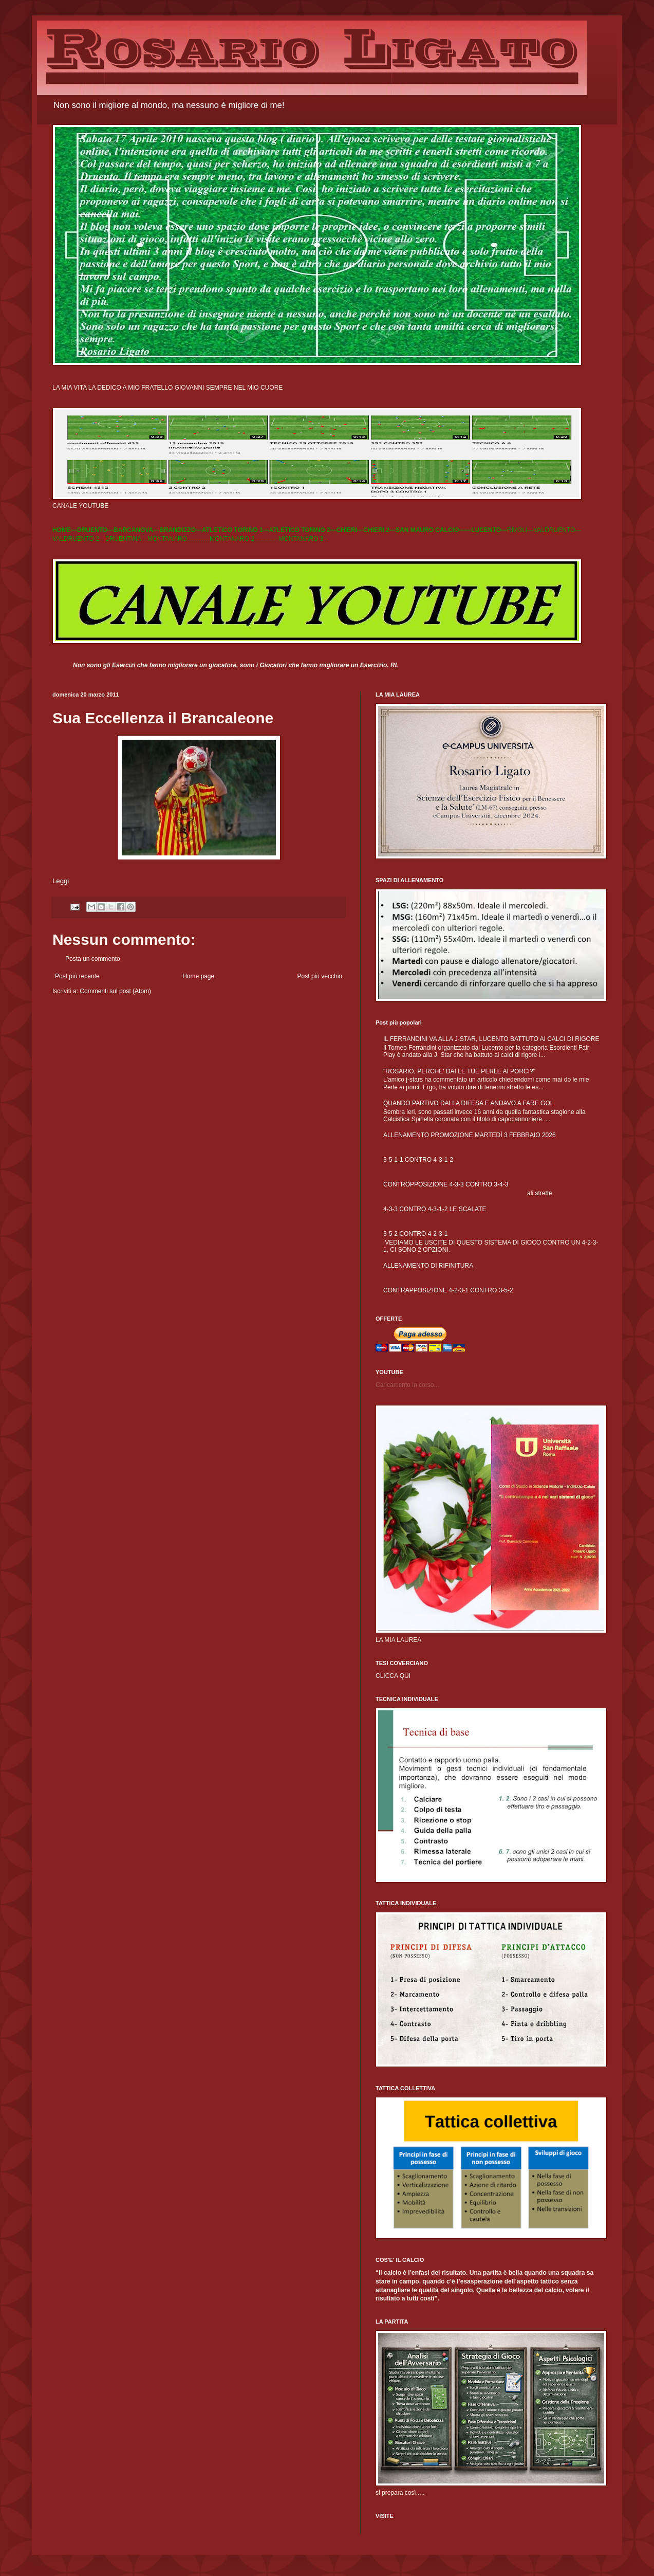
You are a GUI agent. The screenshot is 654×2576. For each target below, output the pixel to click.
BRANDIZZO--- (180, 530)
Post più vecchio (319, 976)
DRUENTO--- (95, 530)
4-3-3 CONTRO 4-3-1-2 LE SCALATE (435, 1209)
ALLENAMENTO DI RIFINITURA (428, 1265)
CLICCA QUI (393, 1675)
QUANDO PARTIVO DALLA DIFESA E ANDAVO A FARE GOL (468, 1103)
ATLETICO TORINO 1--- (235, 530)
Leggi (60, 881)
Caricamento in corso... (407, 1385)
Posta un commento (92, 958)
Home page (198, 976)
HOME (61, 530)
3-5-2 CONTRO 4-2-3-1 (415, 1233)
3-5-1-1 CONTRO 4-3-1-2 (418, 1159)
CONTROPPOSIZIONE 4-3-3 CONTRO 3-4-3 (445, 1184)
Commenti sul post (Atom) (115, 991)
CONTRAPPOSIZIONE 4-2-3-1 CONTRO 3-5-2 (448, 1290)
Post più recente (77, 976)
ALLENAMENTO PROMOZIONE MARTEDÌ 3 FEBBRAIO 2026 (469, 1135)
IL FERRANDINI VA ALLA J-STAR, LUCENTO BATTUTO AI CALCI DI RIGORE (491, 1039)
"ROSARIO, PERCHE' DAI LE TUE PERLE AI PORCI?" (459, 1071)
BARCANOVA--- (136, 530)
